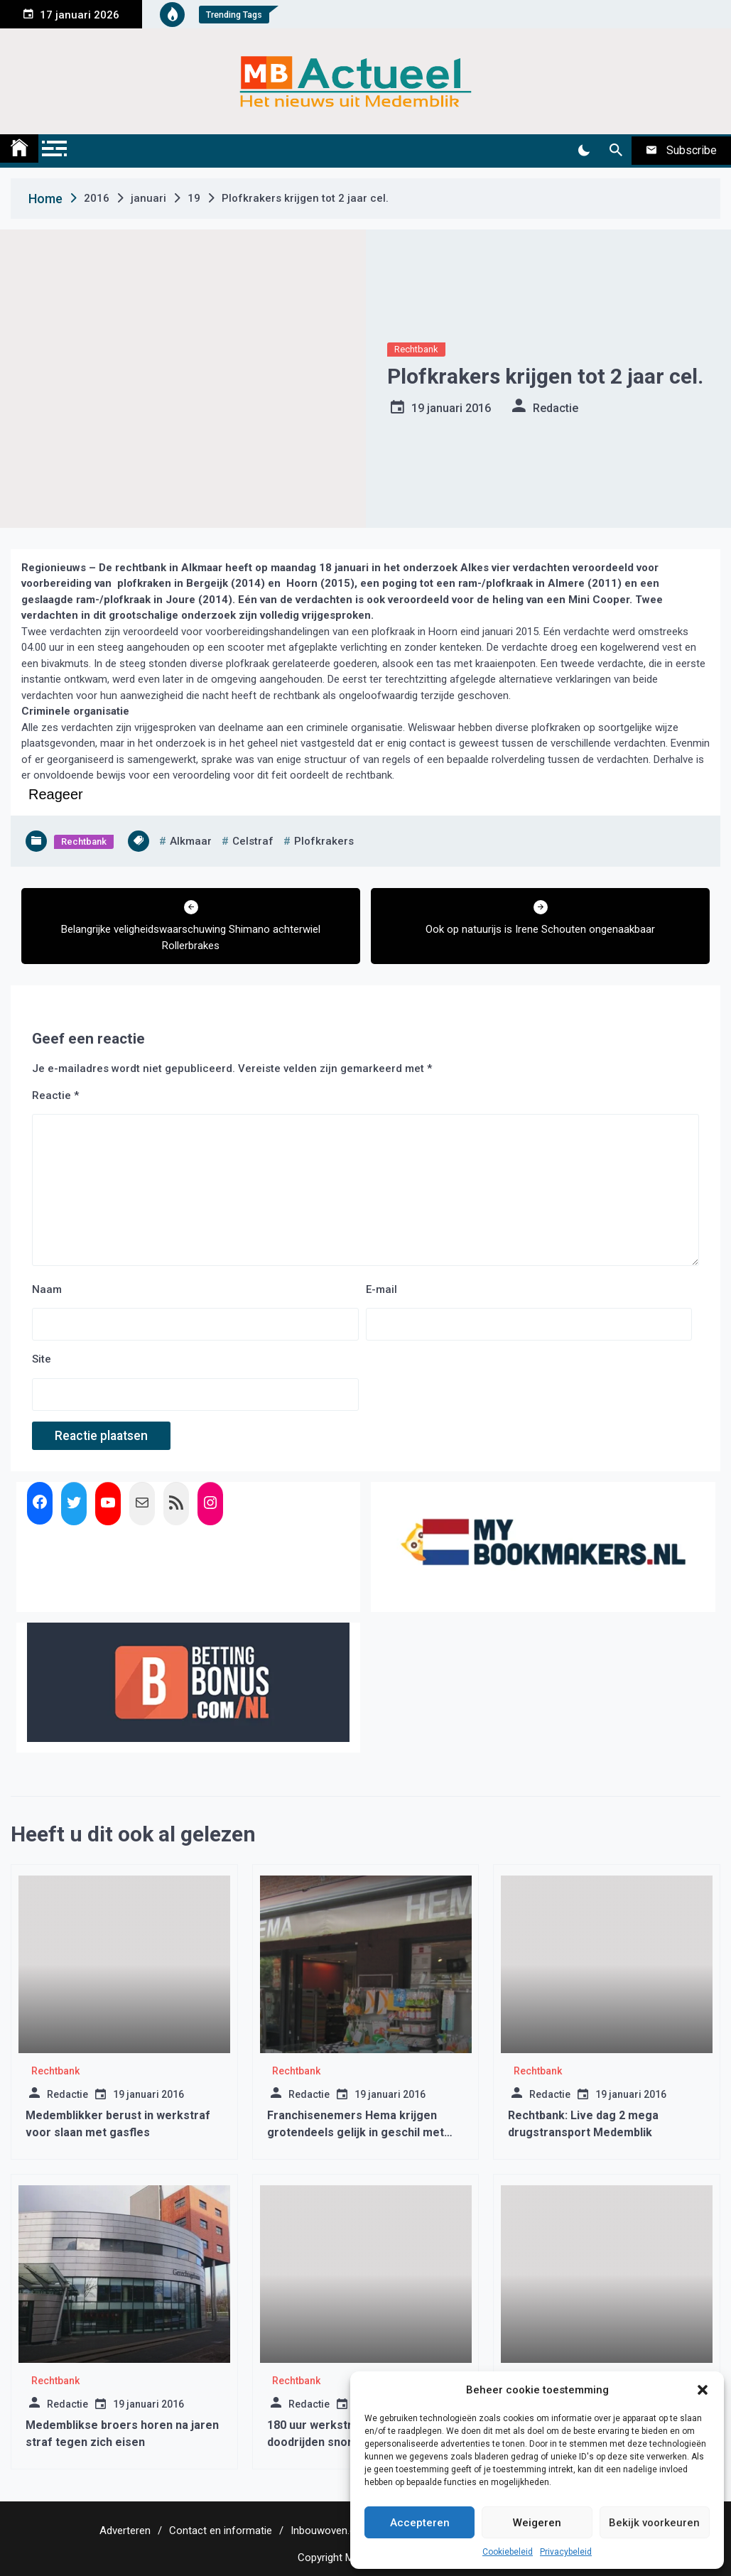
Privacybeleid (566, 2552)
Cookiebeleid (507, 2552)
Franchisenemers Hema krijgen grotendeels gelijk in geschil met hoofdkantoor (355, 2132)
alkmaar (191, 841)
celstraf (253, 841)
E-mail (381, 1289)
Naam (47, 1289)
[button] (702, 2390)
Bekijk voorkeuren (654, 2522)
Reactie (55, 1095)
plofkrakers (324, 841)
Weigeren (537, 2522)
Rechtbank (416, 349)
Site (41, 1359)
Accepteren (420, 2522)
